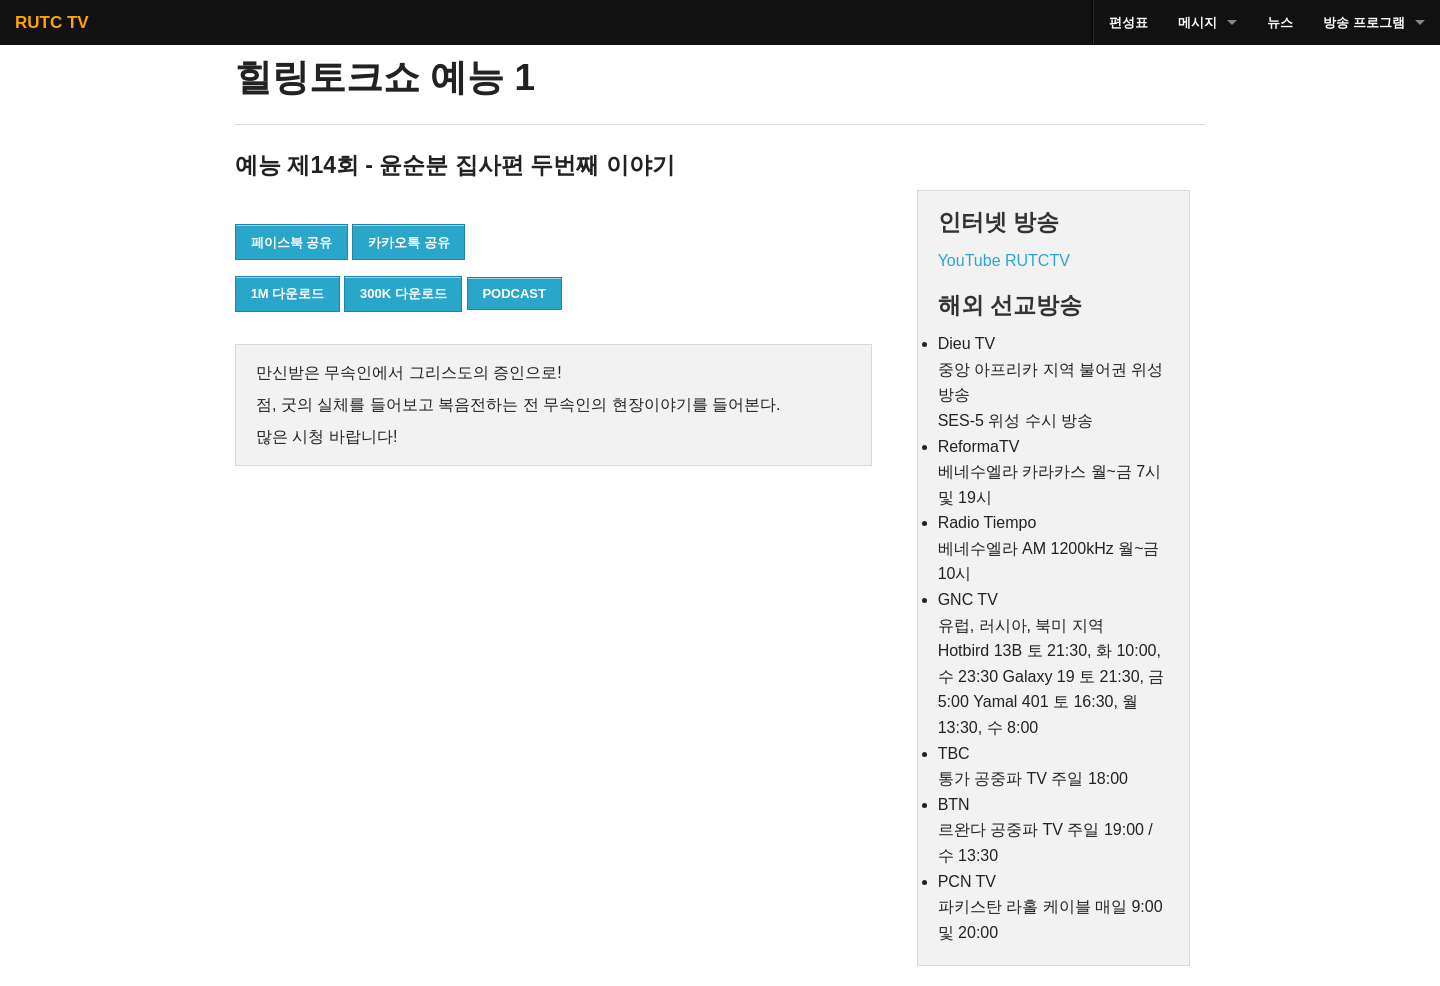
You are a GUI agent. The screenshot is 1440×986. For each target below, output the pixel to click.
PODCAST (514, 293)
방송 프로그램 (1364, 22)
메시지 (1197, 22)
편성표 (1128, 22)
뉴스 (1280, 22)
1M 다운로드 (288, 293)
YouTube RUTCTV (1004, 260)
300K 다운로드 (403, 293)
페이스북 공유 (292, 242)
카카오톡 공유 (409, 242)
